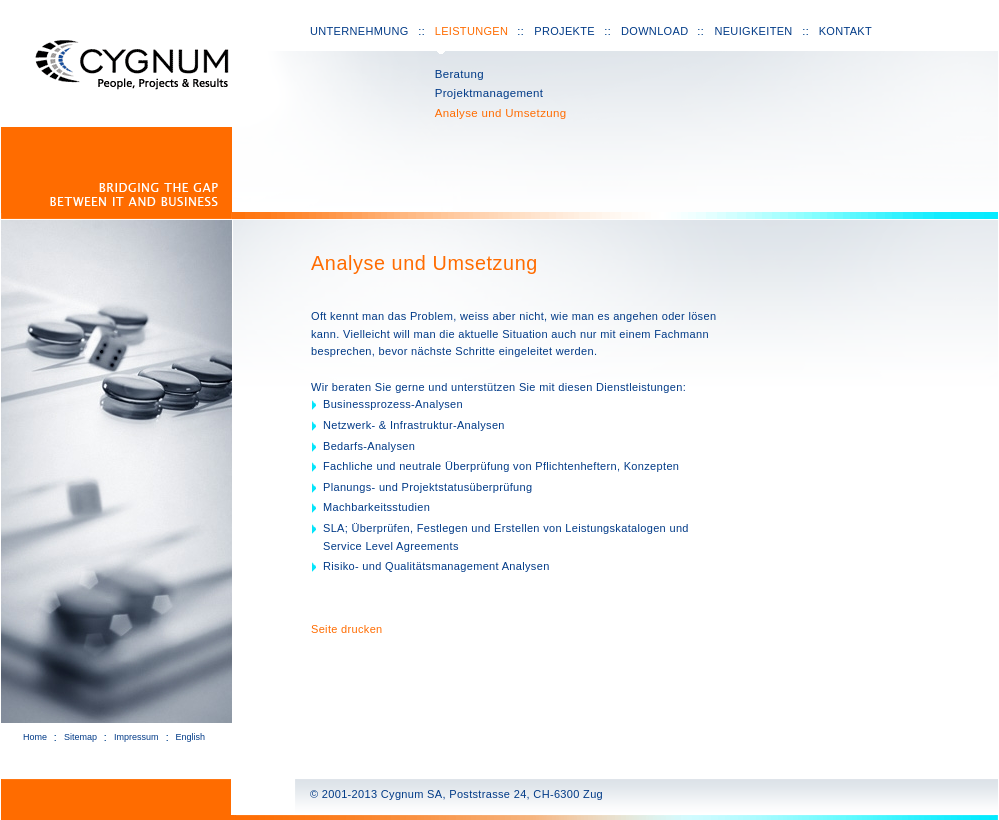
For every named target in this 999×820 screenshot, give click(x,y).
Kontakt (845, 31)
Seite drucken (347, 629)
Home (35, 737)
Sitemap (80, 737)
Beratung (459, 74)
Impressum (136, 737)
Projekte (564, 31)
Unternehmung (359, 31)
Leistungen (472, 31)
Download (654, 31)
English (191, 737)
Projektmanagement (489, 93)
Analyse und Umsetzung (501, 113)
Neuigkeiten (753, 31)
